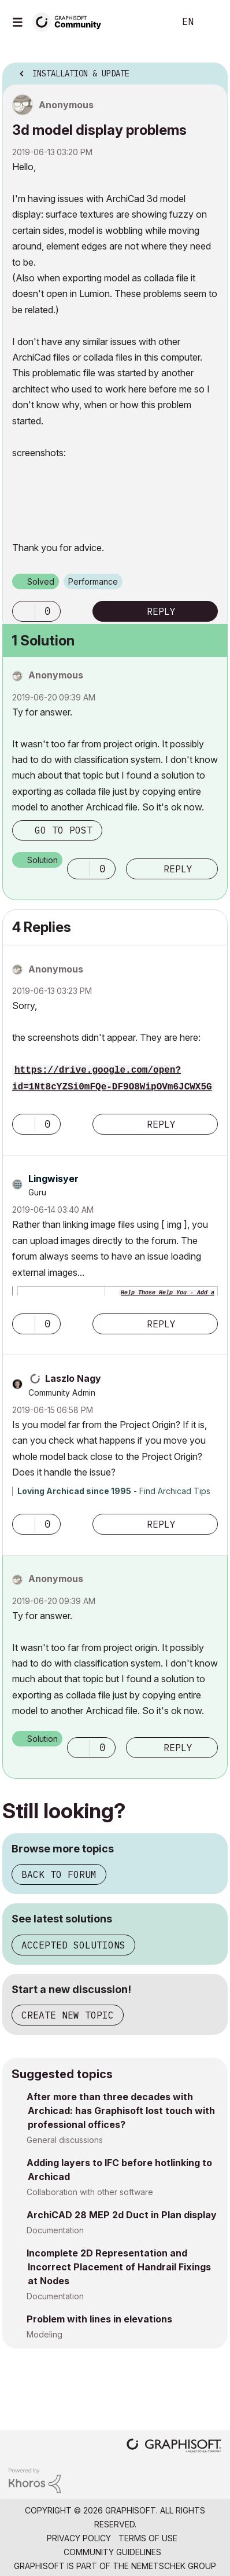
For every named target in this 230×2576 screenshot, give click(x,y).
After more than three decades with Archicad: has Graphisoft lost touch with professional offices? (121, 2110)
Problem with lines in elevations (99, 2319)
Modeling (44, 2334)
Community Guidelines (112, 2552)
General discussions (65, 2140)
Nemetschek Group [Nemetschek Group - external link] (173, 2566)
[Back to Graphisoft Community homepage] (70, 21)
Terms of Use (147, 2538)
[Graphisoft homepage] (174, 2447)
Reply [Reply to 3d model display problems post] (161, 611)
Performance (93, 581)
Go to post (63, 830)
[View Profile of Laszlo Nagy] (73, 1378)
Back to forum (59, 1874)
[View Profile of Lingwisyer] (53, 1178)
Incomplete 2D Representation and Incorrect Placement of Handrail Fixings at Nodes (119, 2267)
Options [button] (211, 70)
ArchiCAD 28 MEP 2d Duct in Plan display (122, 2215)
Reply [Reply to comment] (178, 869)
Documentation (55, 2230)
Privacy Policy (79, 2538)
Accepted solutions (73, 1945)
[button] (24, 611)
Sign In (211, 22)
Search (148, 22)
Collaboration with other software (90, 2192)
